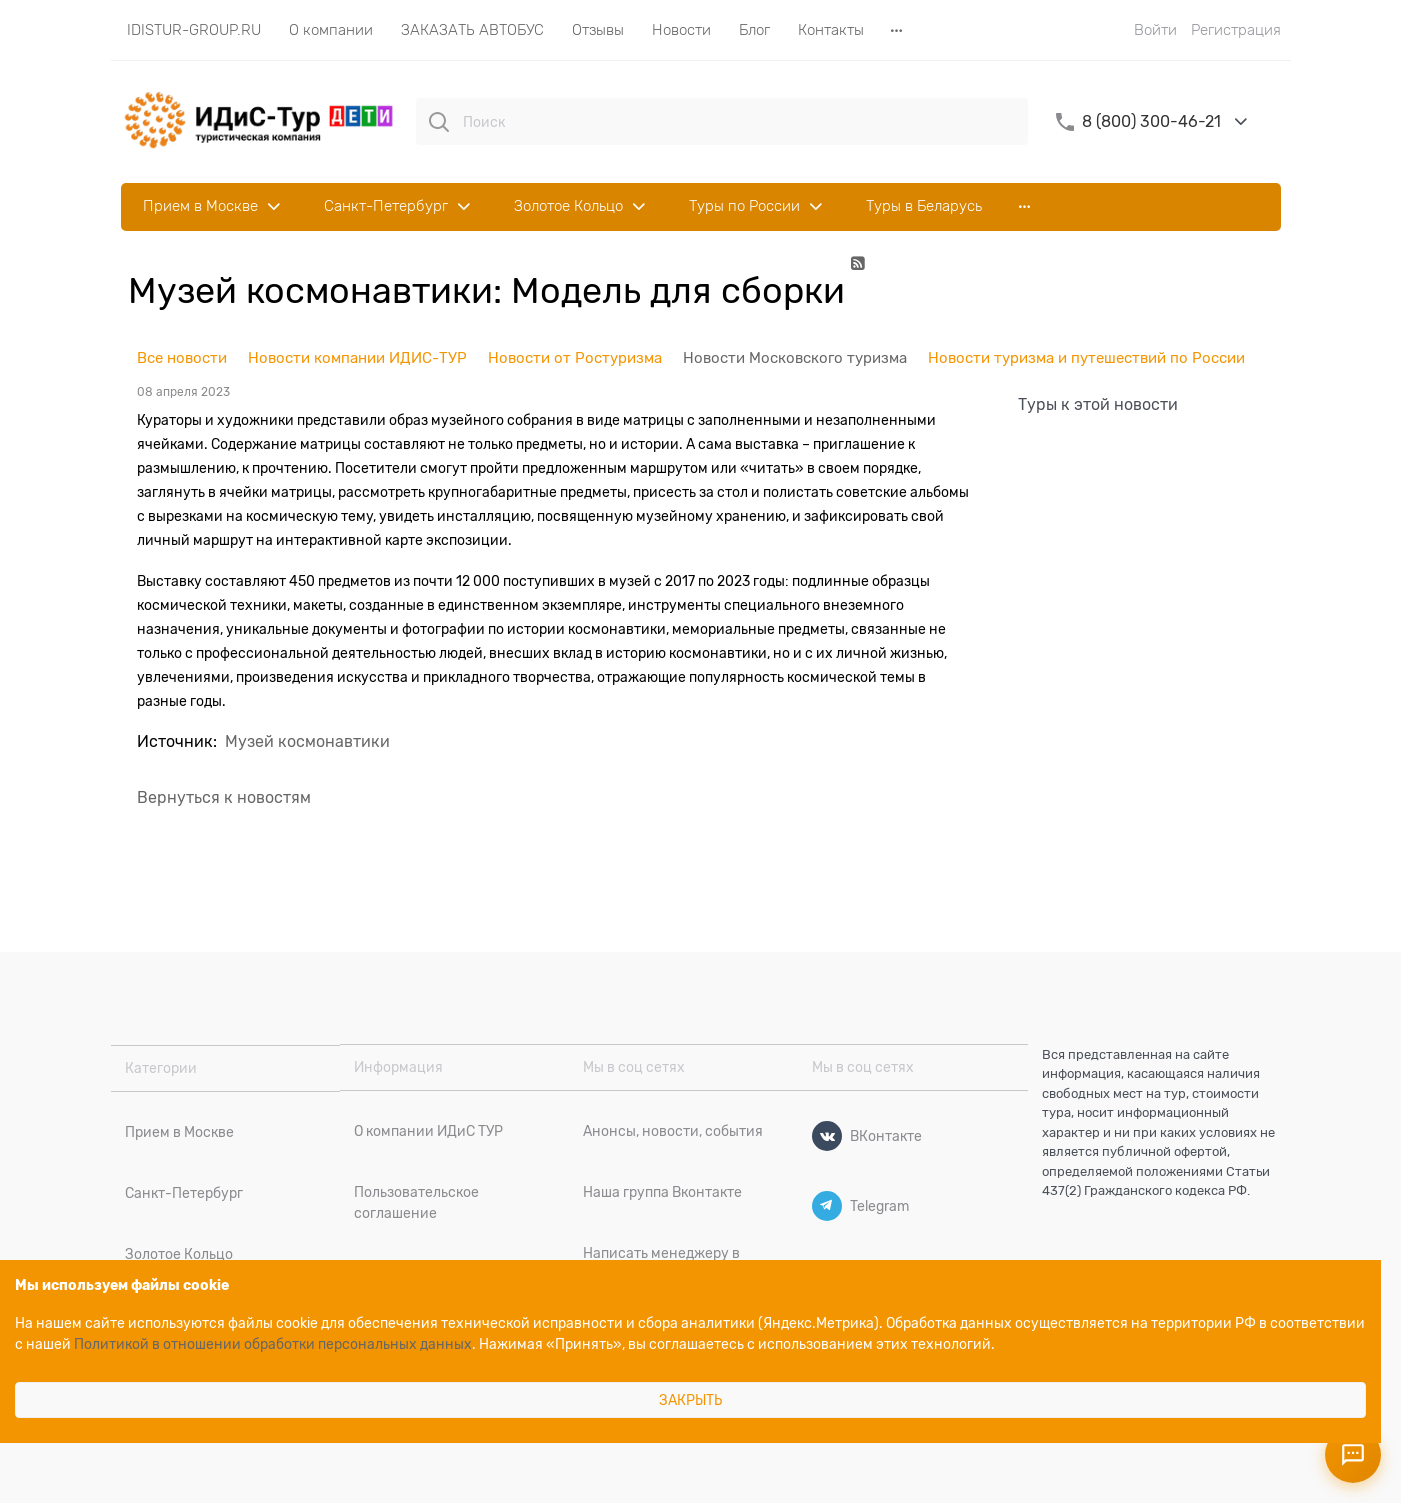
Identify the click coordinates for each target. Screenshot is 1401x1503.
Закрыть (690, 1400)
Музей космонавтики (307, 742)
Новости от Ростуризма (575, 358)
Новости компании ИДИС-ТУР (357, 358)
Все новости (182, 358)
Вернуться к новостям (224, 798)
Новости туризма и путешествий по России (1086, 358)
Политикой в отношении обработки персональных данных (273, 1344)
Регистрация (1236, 30)
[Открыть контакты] (1353, 1455)
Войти (1155, 30)
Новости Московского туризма (795, 358)
